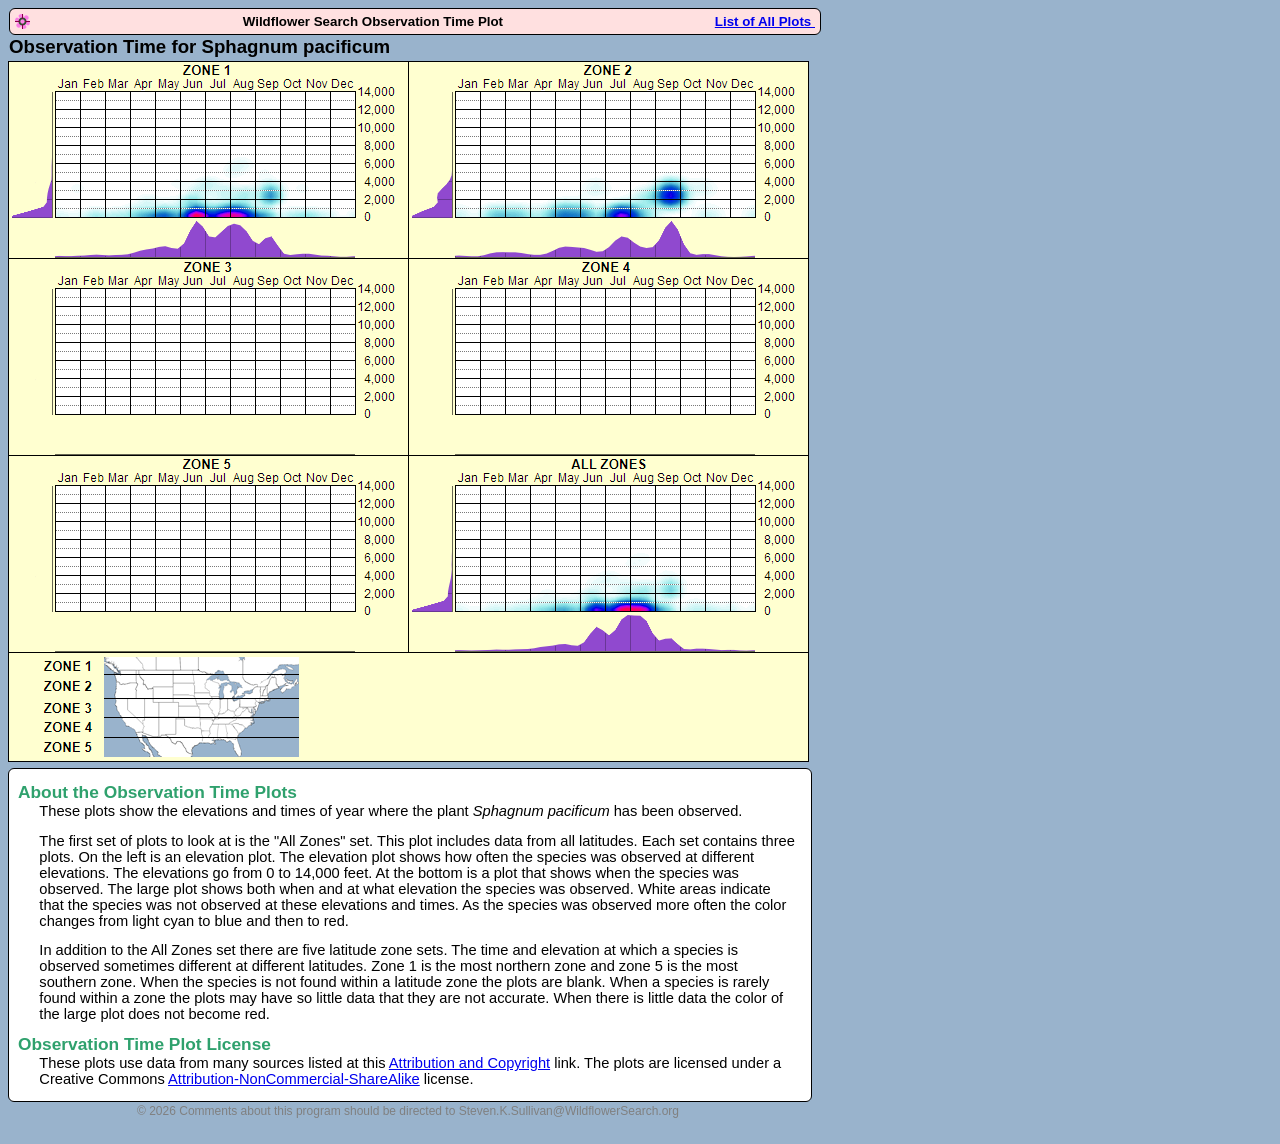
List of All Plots (765, 21)
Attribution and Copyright (469, 1063)
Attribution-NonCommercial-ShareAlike (294, 1079)
